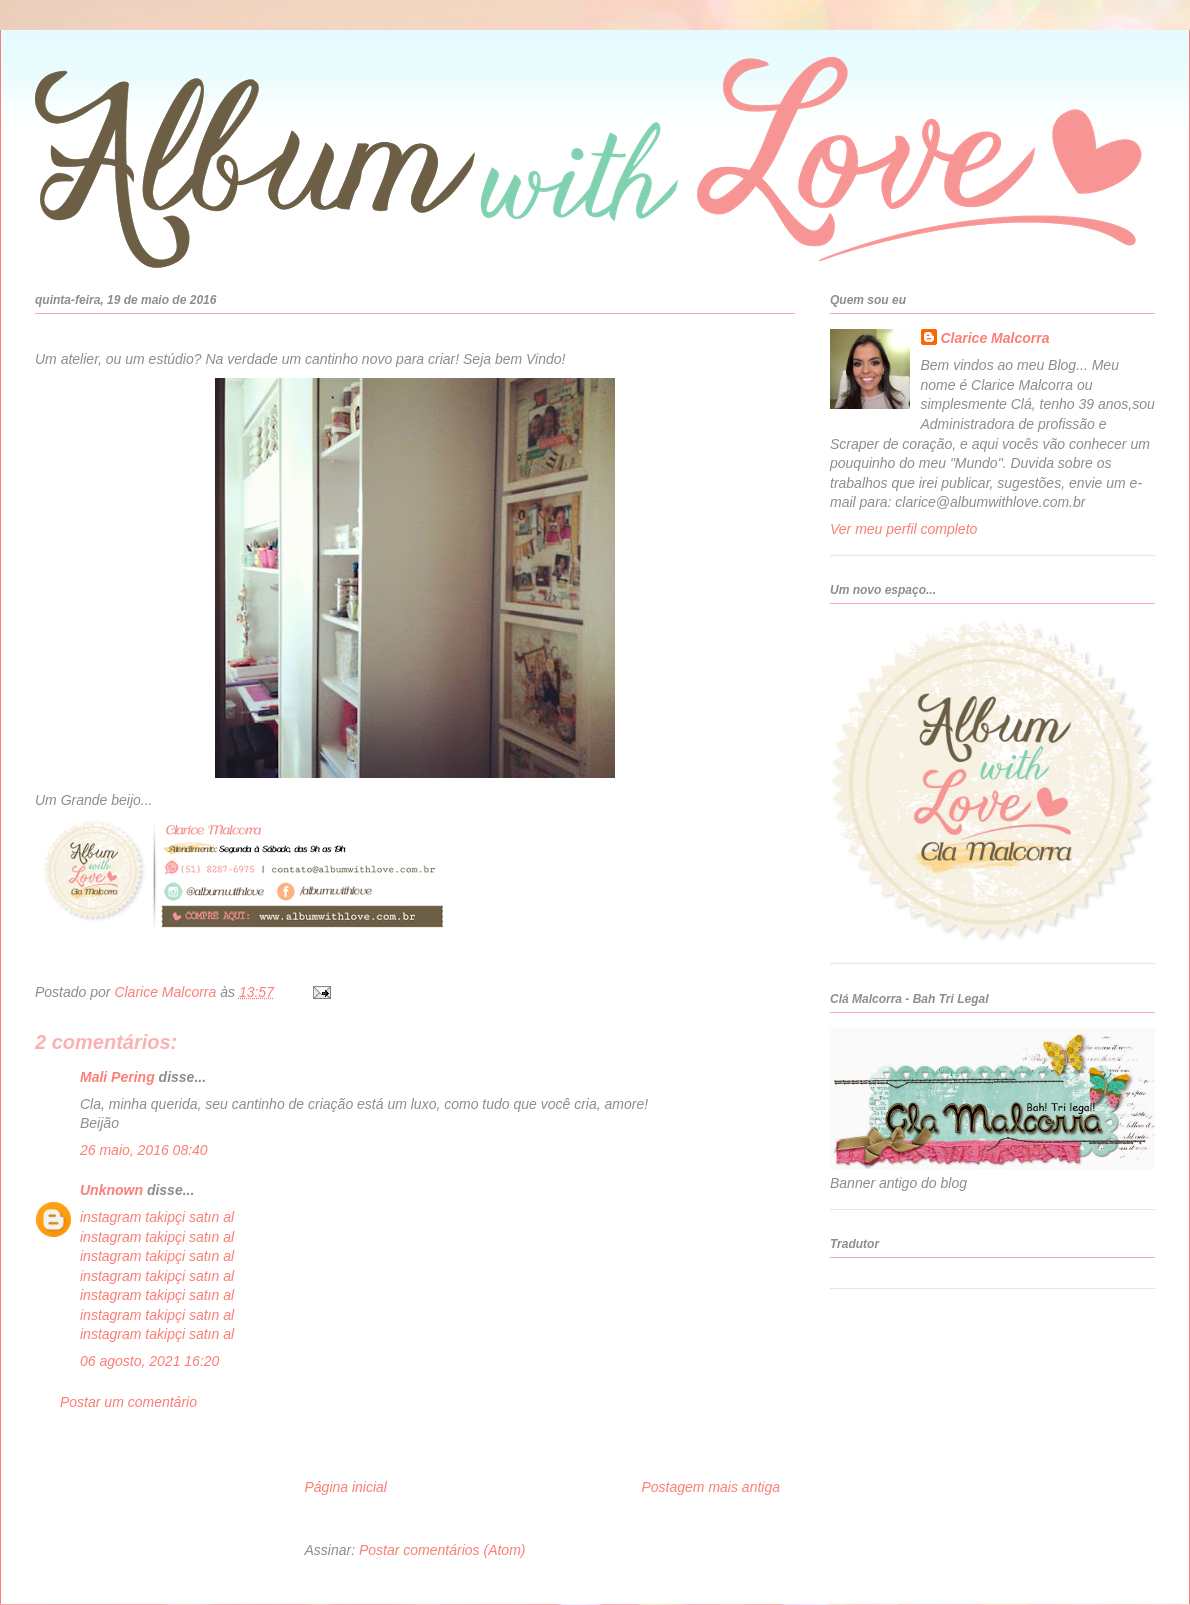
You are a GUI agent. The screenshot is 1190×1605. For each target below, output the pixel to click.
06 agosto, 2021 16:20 (149, 1361)
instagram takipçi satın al (157, 1217)
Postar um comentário (128, 1402)
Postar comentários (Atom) (442, 1550)
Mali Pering (117, 1077)
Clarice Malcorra (995, 338)
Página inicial (345, 1487)
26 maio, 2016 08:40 (144, 1150)
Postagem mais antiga (710, 1487)
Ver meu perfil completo (903, 529)
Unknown (111, 1190)
